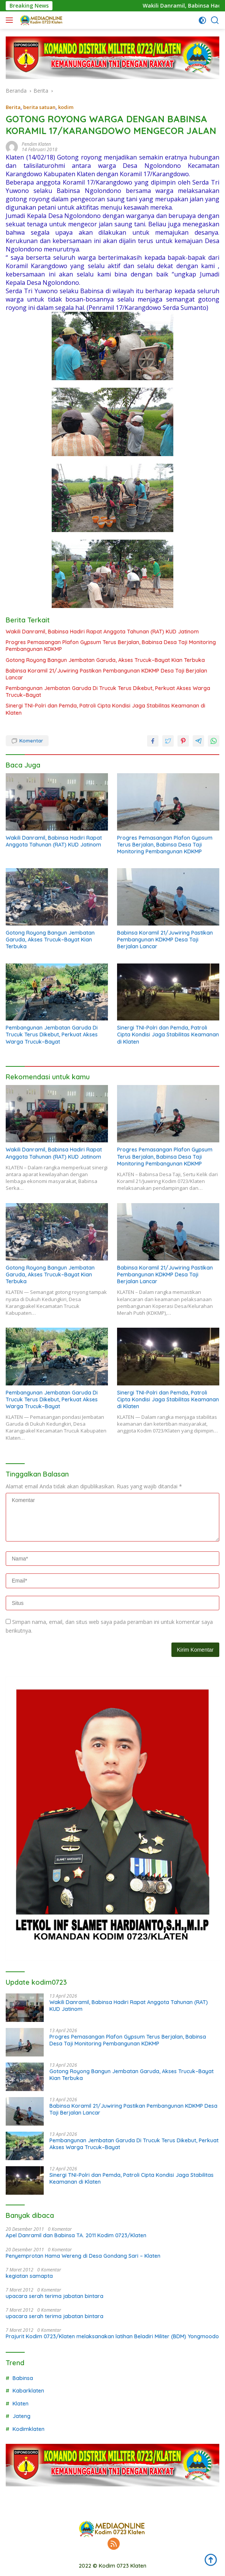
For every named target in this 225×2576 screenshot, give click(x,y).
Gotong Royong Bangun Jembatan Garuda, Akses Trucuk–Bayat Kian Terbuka (105, 660)
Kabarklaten (28, 2390)
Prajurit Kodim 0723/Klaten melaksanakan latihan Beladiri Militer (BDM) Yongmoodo (112, 2336)
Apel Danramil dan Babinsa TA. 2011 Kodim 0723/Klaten (76, 2235)
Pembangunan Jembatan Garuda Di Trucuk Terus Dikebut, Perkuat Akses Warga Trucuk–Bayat (108, 691)
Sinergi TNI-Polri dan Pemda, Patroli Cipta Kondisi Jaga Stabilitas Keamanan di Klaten (105, 709)
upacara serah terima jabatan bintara (54, 2296)
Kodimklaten (28, 2429)
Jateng (21, 2416)
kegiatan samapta (29, 2276)
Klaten (21, 2403)
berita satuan (39, 107)
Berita (13, 107)
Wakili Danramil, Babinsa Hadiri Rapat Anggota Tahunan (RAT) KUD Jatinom (102, 631)
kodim (65, 107)
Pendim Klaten (36, 144)
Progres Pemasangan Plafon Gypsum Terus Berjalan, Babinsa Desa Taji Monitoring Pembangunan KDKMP (111, 645)
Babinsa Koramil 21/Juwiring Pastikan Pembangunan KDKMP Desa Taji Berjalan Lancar (106, 674)
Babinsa (23, 2378)
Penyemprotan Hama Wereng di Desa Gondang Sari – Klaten (83, 2255)
